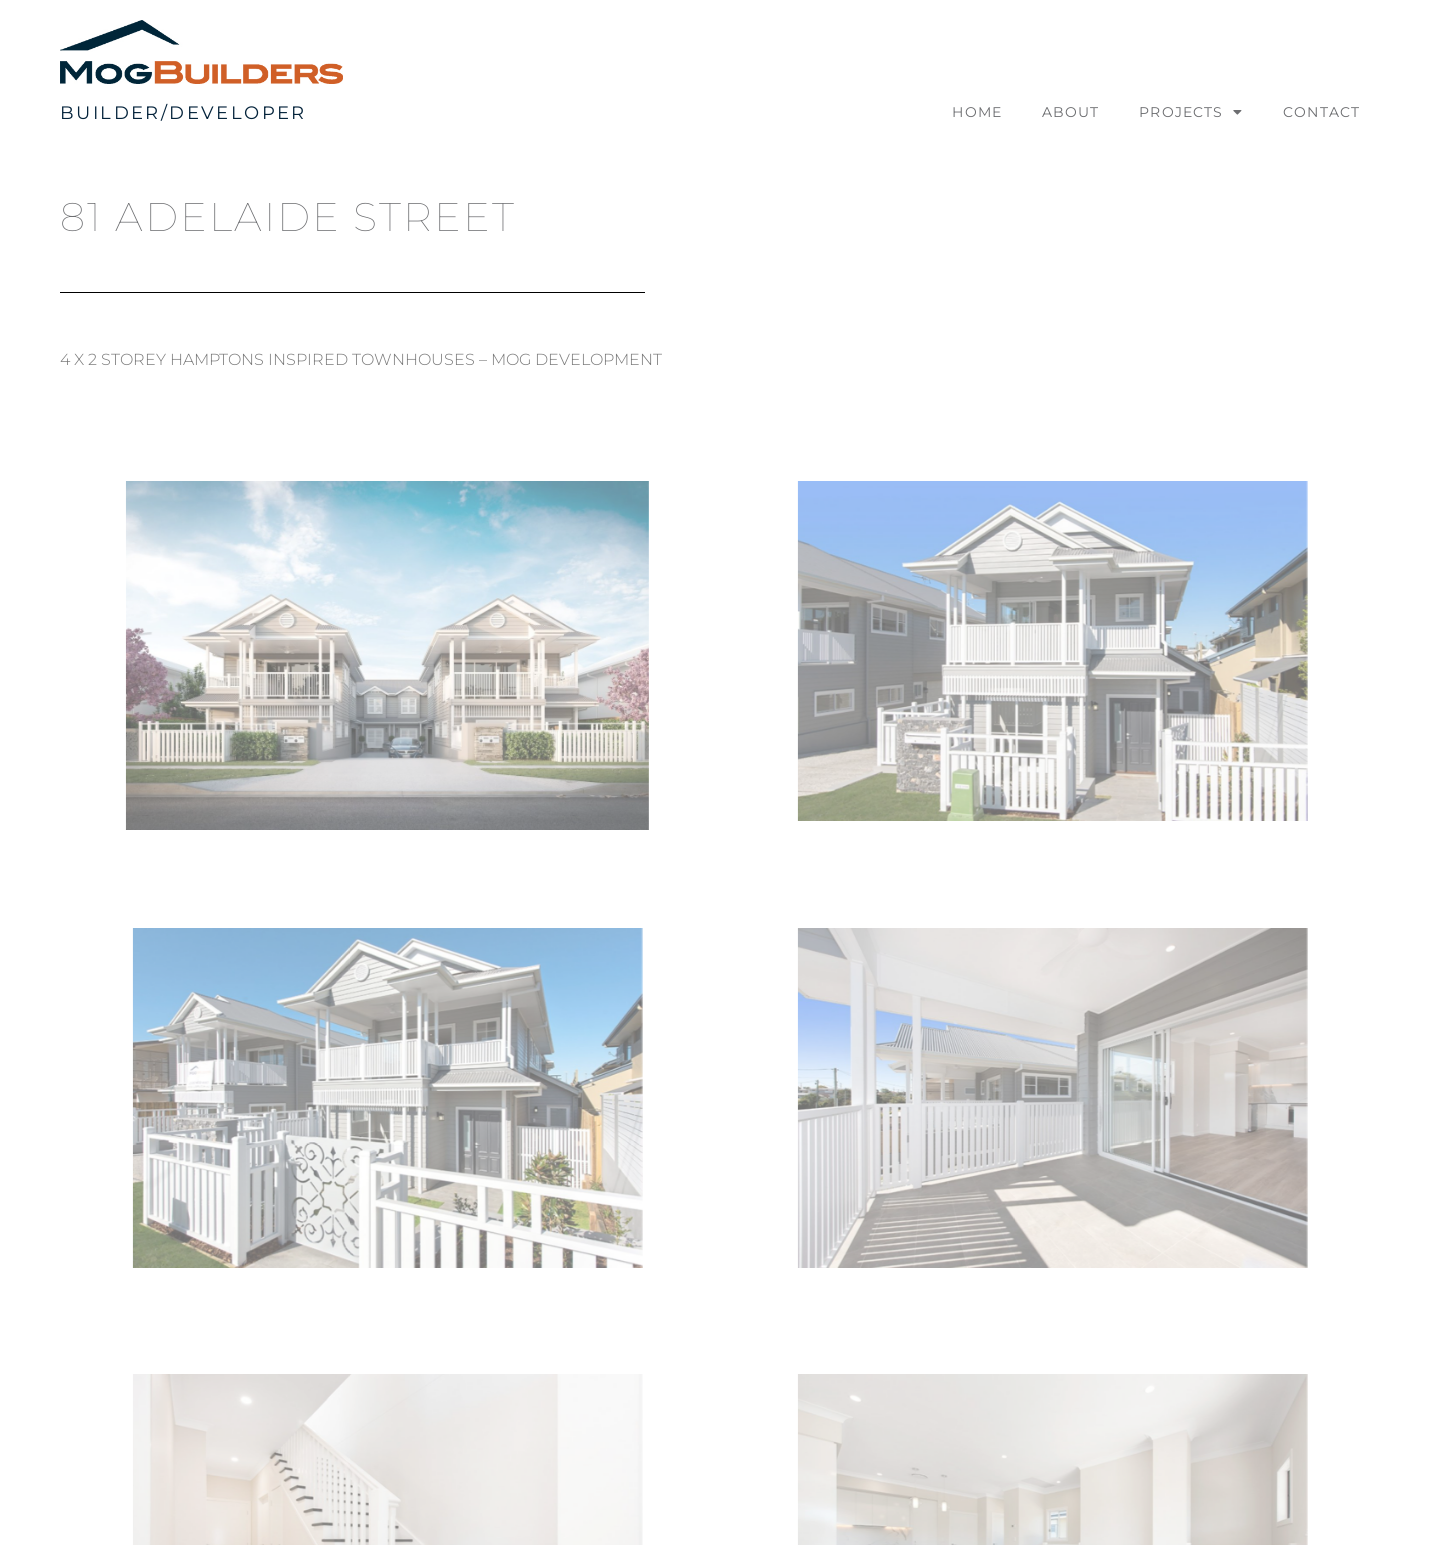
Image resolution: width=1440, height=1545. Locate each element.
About (1071, 112)
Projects (1191, 112)
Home (976, 112)
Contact (1321, 112)
